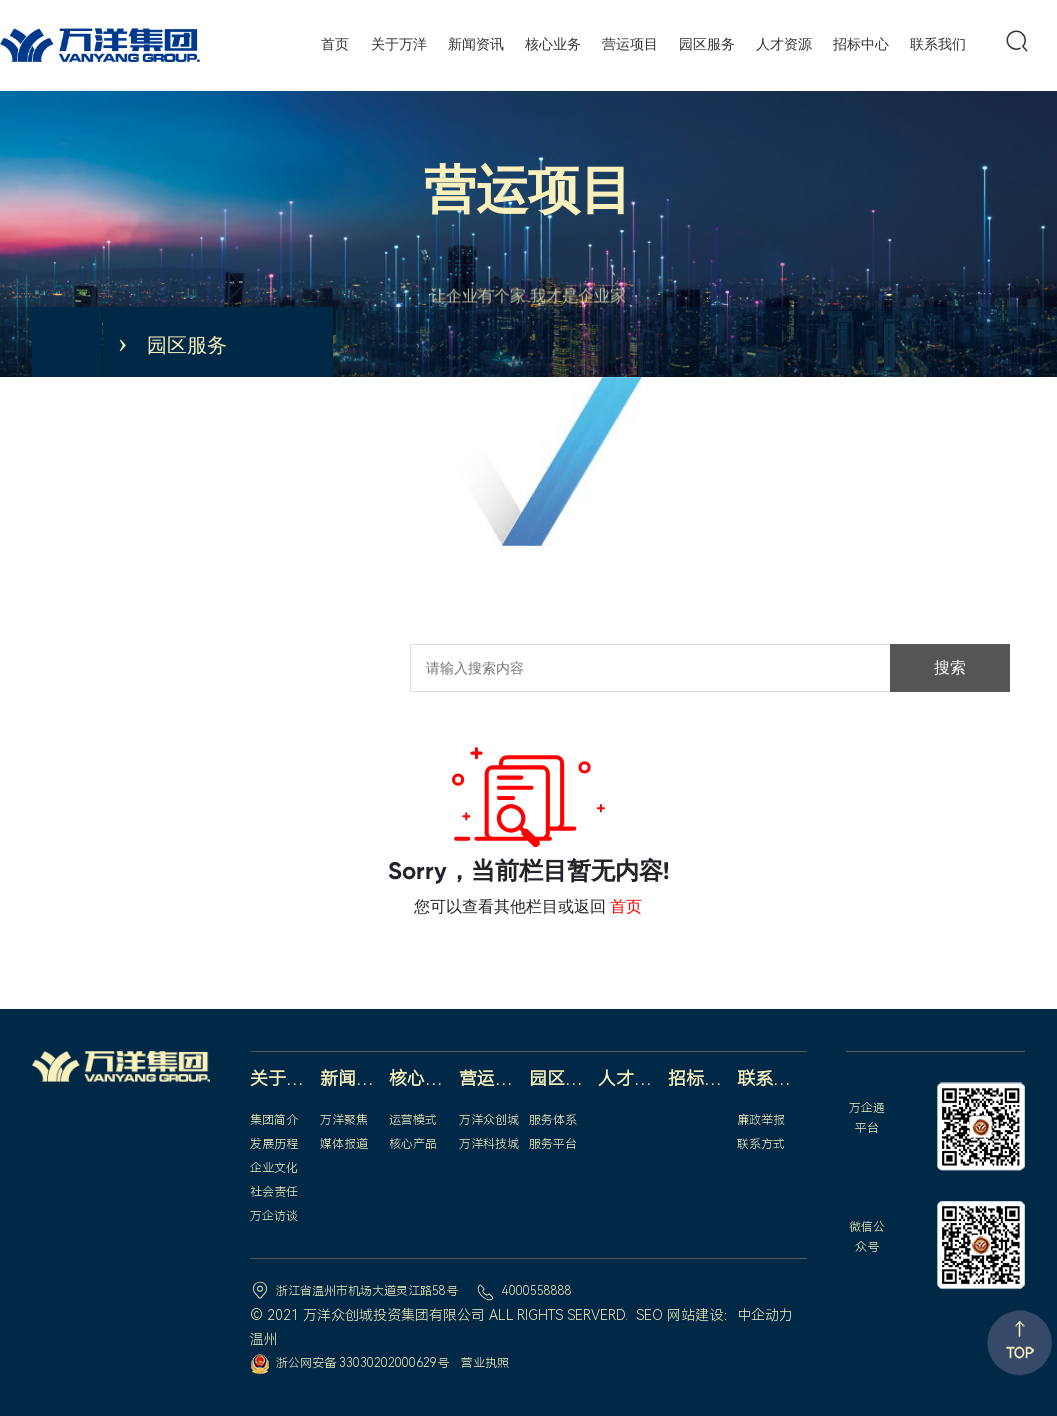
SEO (649, 1315)
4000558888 (537, 1291)
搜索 (950, 667)
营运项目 (528, 190)
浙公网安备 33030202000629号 (362, 1363)
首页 (626, 906)
